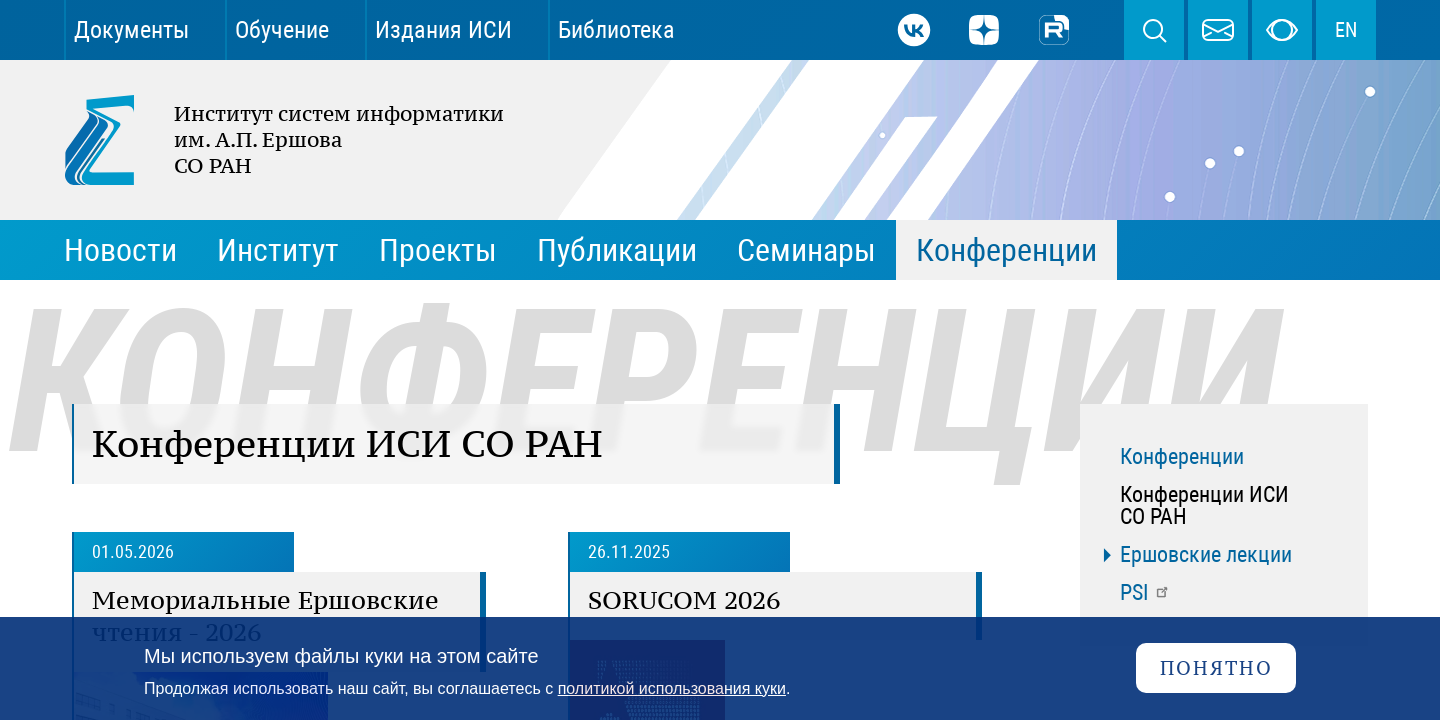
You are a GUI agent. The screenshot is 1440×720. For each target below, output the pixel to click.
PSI (1145, 592)
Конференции (1182, 456)
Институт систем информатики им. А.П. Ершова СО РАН (274, 140)
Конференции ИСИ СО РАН (1204, 505)
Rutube (1054, 30)
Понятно (1216, 667)
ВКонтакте (914, 30)
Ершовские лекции (1206, 554)
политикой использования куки (672, 688)
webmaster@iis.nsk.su (1218, 30)
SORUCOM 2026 (684, 600)
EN (1346, 30)
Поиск (1154, 30)
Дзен (984, 30)
